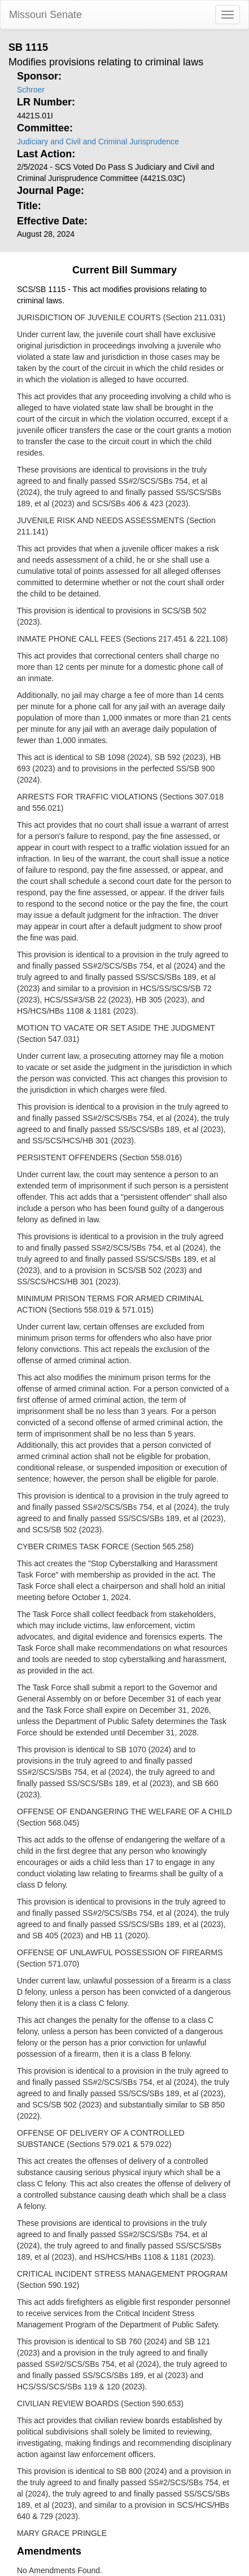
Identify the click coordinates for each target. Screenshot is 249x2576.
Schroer (31, 89)
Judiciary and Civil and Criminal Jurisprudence (98, 141)
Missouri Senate (45, 14)
